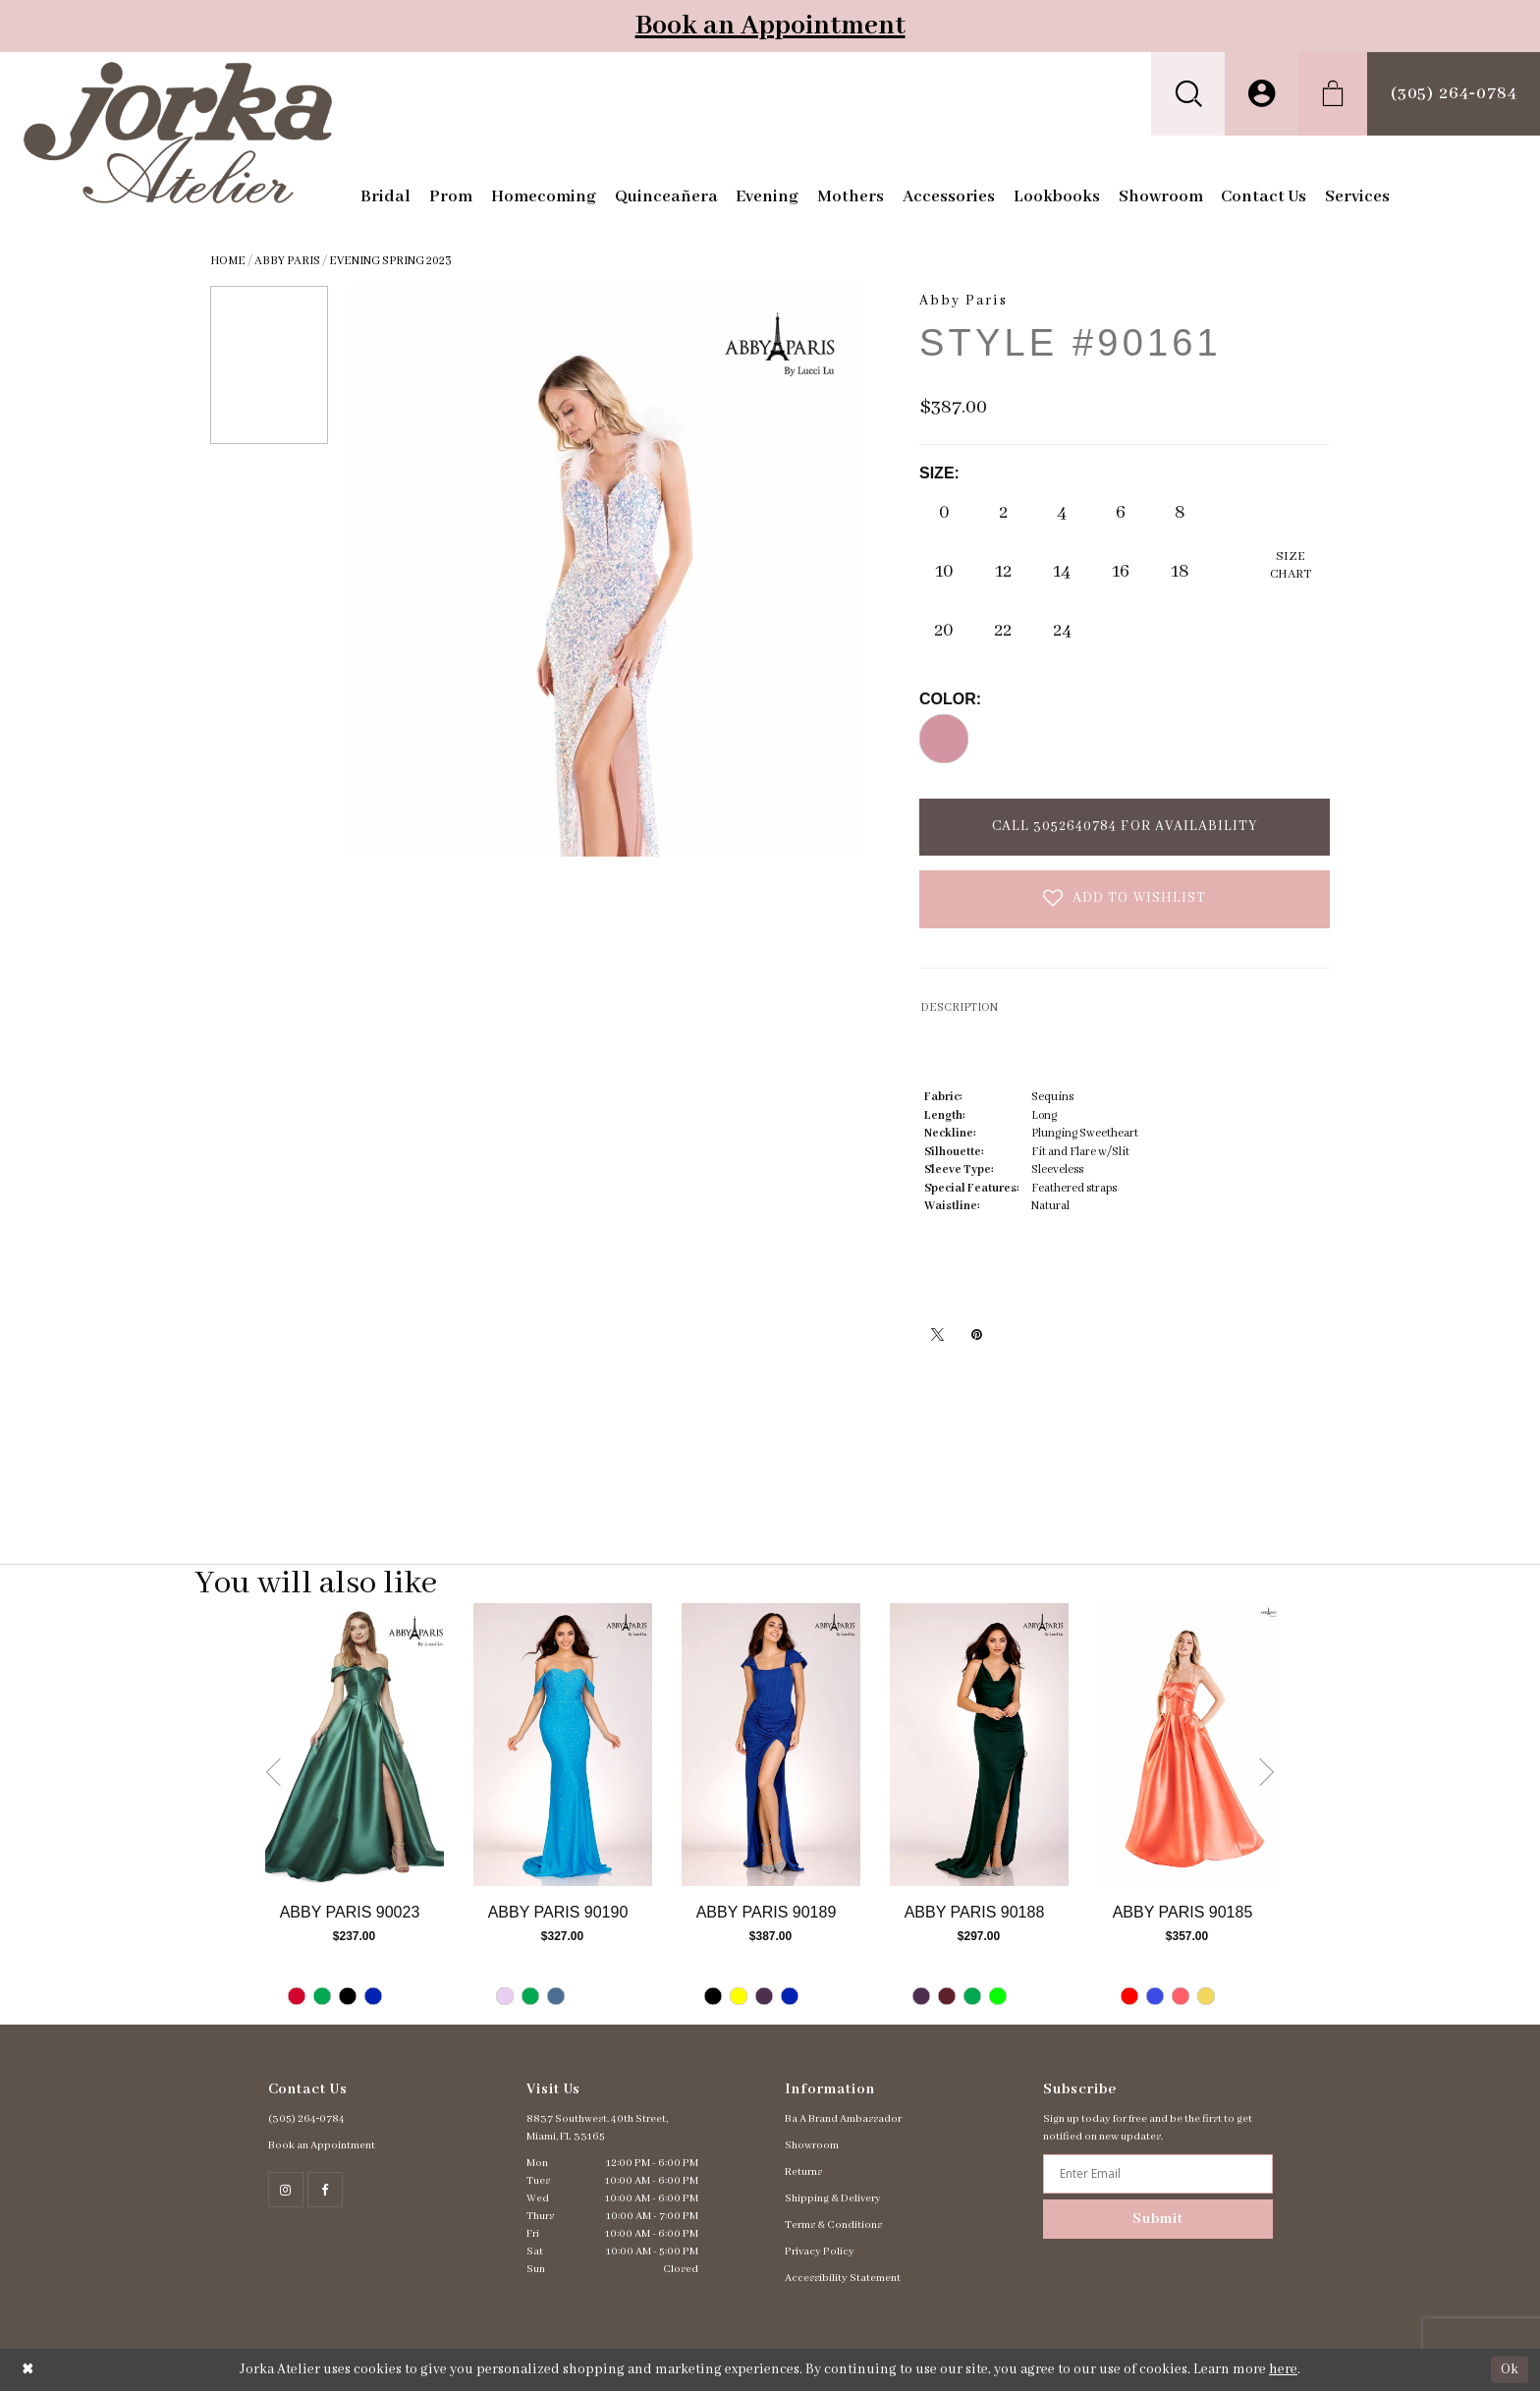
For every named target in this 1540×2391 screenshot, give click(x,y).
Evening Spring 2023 (390, 260)
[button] (1188, 94)
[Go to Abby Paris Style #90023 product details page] (354, 1744)
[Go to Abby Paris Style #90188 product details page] (979, 1744)
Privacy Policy (819, 2251)
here (1283, 2369)
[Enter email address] (1157, 2174)
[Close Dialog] (28, 2370)
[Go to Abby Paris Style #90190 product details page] (562, 1744)
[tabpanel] (354, 1814)
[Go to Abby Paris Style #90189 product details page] (771, 1744)
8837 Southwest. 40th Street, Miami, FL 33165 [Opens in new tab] (597, 2127)
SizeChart (1290, 565)
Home (228, 260)
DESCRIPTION (959, 1007)
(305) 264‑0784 (307, 2119)
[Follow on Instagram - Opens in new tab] (285, 2189)
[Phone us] (1453, 94)
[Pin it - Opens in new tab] (976, 1334)
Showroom (812, 2145)
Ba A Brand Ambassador (843, 2119)
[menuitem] (1188, 94)
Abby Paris (287, 260)
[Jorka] (178, 132)
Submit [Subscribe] (1157, 2219)
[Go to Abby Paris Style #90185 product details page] (1187, 1744)
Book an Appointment (770, 26)
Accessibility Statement (843, 2278)
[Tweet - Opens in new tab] (937, 1334)
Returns (803, 2172)
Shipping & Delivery (833, 2198)
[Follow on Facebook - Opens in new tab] (325, 2189)
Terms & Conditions (833, 2225)
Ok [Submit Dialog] (1509, 2369)
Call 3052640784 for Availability (1125, 826)
